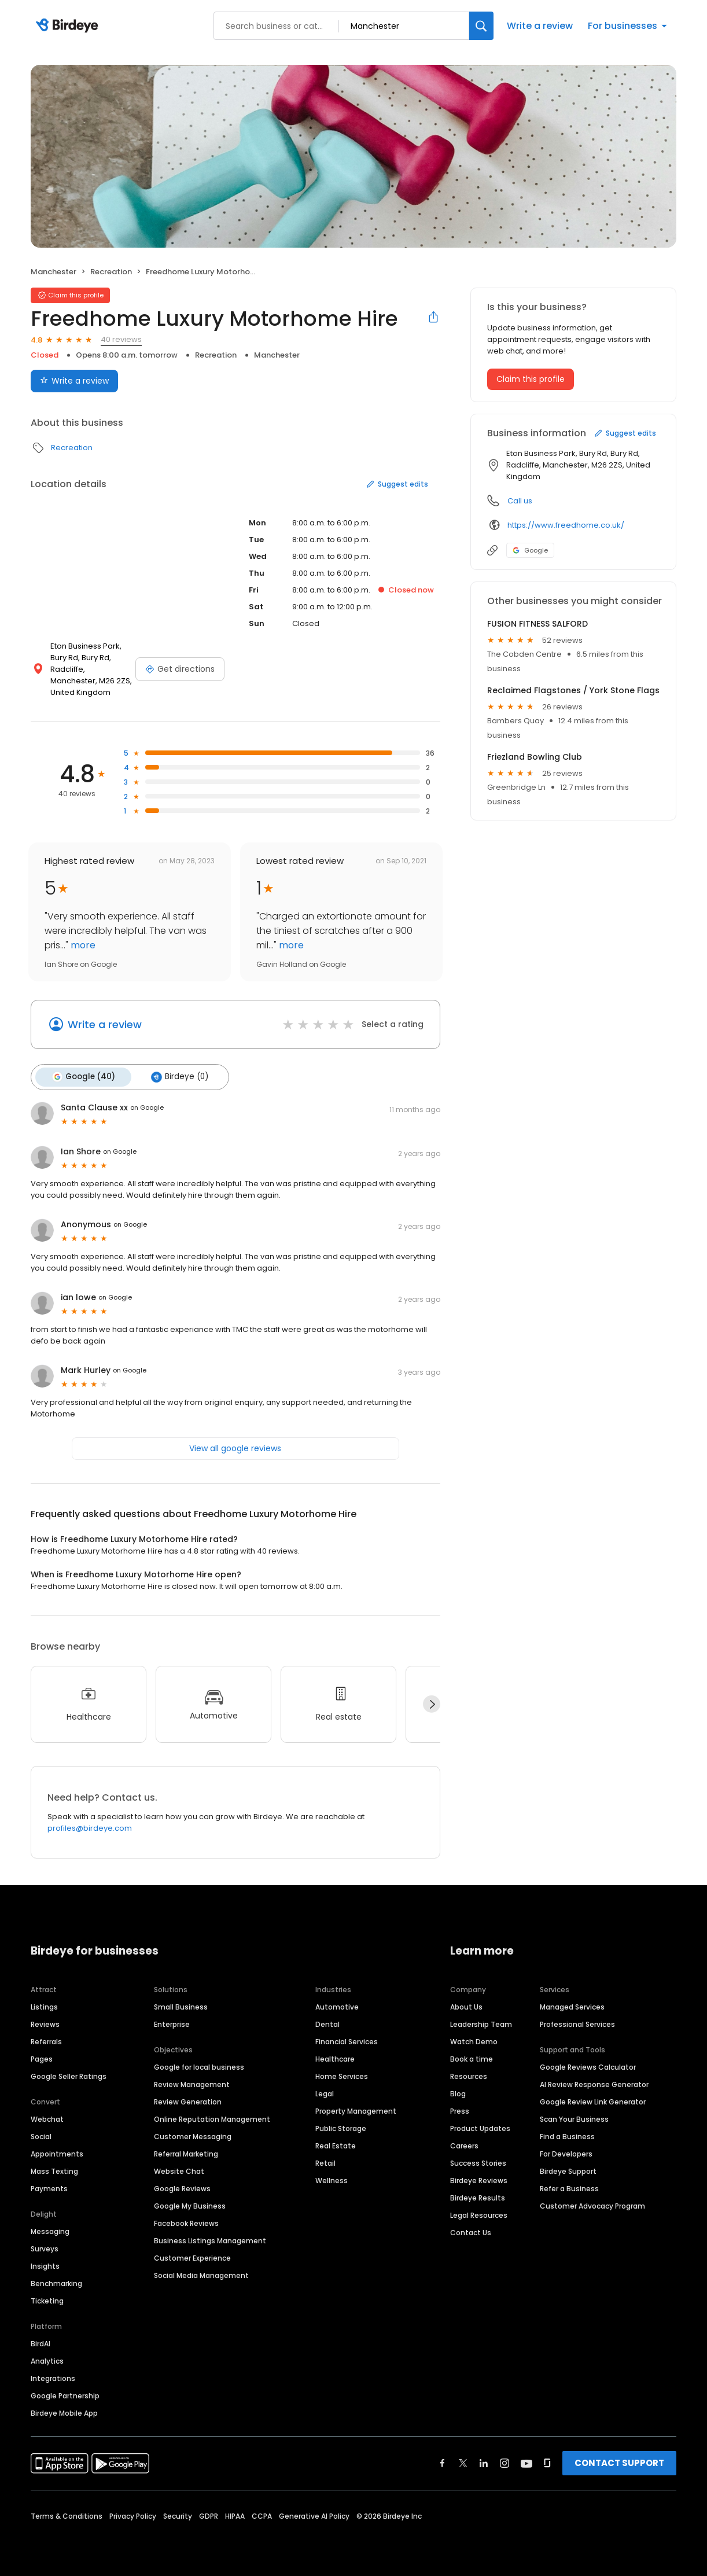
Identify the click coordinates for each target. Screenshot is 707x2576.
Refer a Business (569, 2187)
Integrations (53, 2377)
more (81, 945)
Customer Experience (192, 2257)
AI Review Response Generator (594, 2083)
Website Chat (179, 2170)
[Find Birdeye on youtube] (526, 2462)
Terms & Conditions (66, 2515)
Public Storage (340, 2127)
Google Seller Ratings (68, 2075)
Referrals (46, 2040)
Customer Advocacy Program (592, 2205)
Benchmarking (56, 2282)
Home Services (341, 2075)
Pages (42, 2058)
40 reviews (121, 339)
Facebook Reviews (186, 2222)
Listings (44, 2006)
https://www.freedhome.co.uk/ (565, 525)
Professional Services (577, 2023)
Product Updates (480, 2127)
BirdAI (40, 2342)
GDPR (208, 2515)
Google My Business (190, 2205)
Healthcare (335, 2058)
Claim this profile (530, 379)
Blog (458, 2092)
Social (41, 2135)
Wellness (331, 2179)
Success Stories (478, 2162)
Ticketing (47, 2300)
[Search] (481, 26)
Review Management (192, 2083)
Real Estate (335, 2145)
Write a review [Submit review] (74, 381)
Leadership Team (481, 2023)
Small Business (181, 2006)
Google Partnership (65, 2395)
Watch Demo (474, 2040)
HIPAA (235, 2515)
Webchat (47, 2118)
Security (177, 2515)
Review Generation (188, 2101)
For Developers (566, 2153)
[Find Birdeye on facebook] (442, 2462)
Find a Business (567, 2135)
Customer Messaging (192, 2135)
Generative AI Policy (314, 2515)
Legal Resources (478, 2214)
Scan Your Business (574, 2118)
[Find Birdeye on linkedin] (483, 2462)
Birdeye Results (477, 2197)
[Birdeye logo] (69, 26)
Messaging (50, 2230)
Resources (468, 2075)
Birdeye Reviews (478, 2179)
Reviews (45, 2023)
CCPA (262, 2515)
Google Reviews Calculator (588, 2066)
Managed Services (572, 2006)
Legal (324, 2092)
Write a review (540, 25)
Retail (325, 2162)
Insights (45, 2265)
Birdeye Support (568, 2170)
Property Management (355, 2110)
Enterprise (172, 2023)
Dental (327, 2023)
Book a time (471, 2058)
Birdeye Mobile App (64, 2412)
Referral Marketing (186, 2153)
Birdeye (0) (176, 1076)
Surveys (44, 2248)
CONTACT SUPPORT (619, 2462)
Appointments (57, 2153)
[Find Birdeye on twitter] (463, 2462)
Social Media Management (201, 2274)
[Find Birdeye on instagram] (504, 2462)
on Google (147, 1106)
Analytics (47, 2360)
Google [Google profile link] (530, 550)
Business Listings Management (210, 2239)
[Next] (431, 1703)
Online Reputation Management (212, 2118)
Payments (49, 2187)
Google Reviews (182, 2187)
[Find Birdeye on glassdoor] (547, 2462)
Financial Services (346, 2040)
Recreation (111, 271)
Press (459, 2110)
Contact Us (470, 2231)
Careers (464, 2145)
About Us (466, 2006)
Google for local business (199, 2066)
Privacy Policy (132, 2515)
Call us (519, 500)
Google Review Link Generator (593, 2101)
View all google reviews (235, 1446)
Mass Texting (54, 2170)
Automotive (337, 2006)
